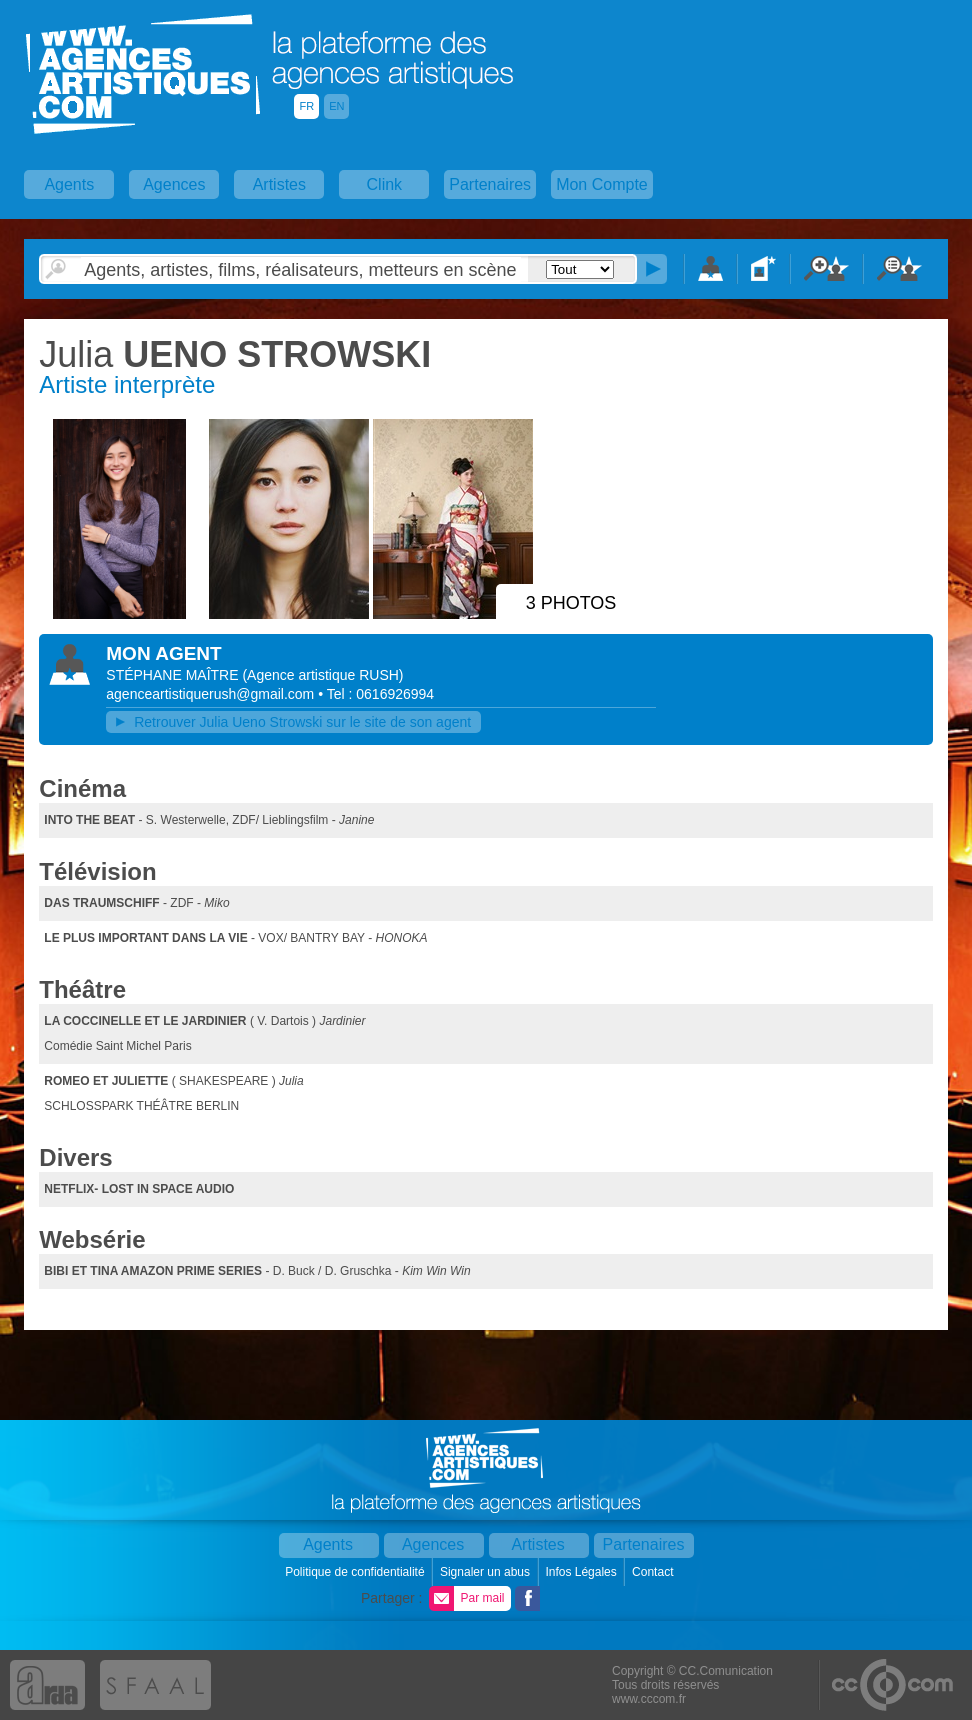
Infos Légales (582, 1572)
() (322, 675)
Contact (654, 1572)
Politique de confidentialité (356, 1572)
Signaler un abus (486, 1572)
